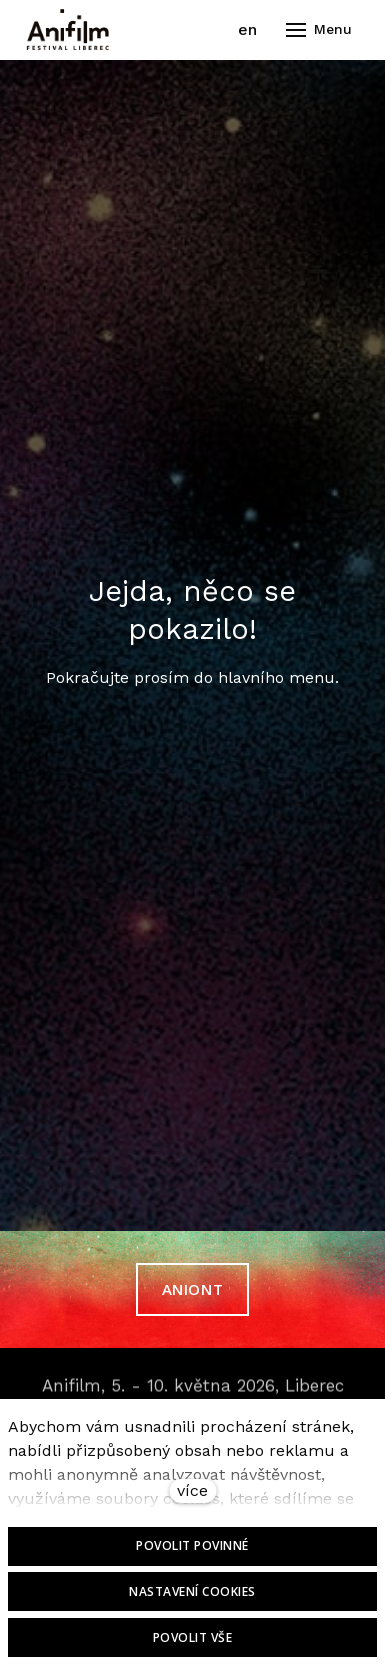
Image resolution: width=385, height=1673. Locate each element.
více (192, 1490)
